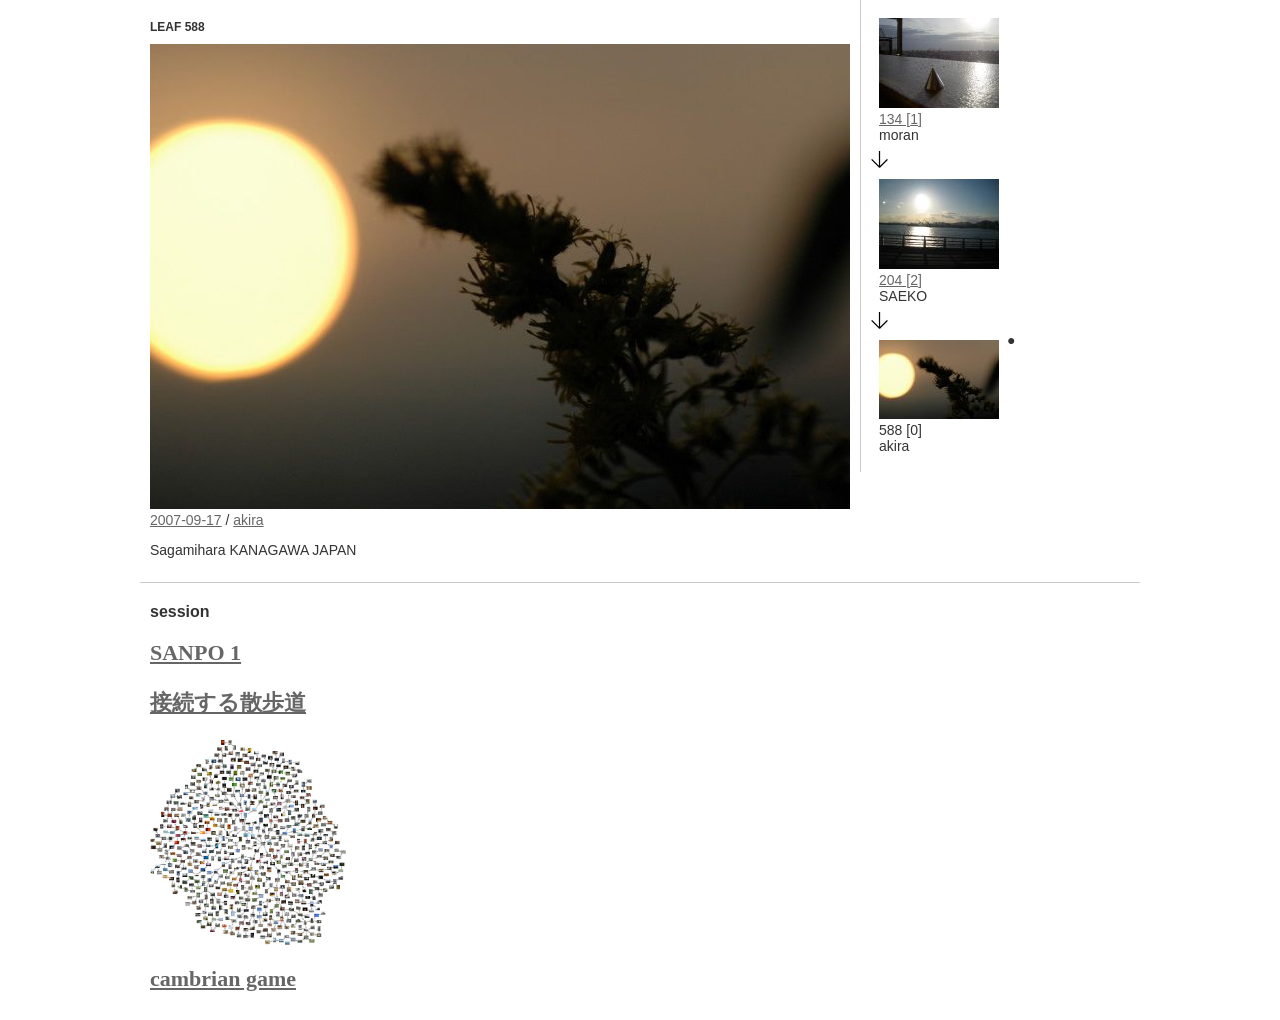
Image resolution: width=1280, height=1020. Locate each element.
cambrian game (223, 978)
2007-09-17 (186, 520)
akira (248, 520)
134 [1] (900, 119)
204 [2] (900, 280)
